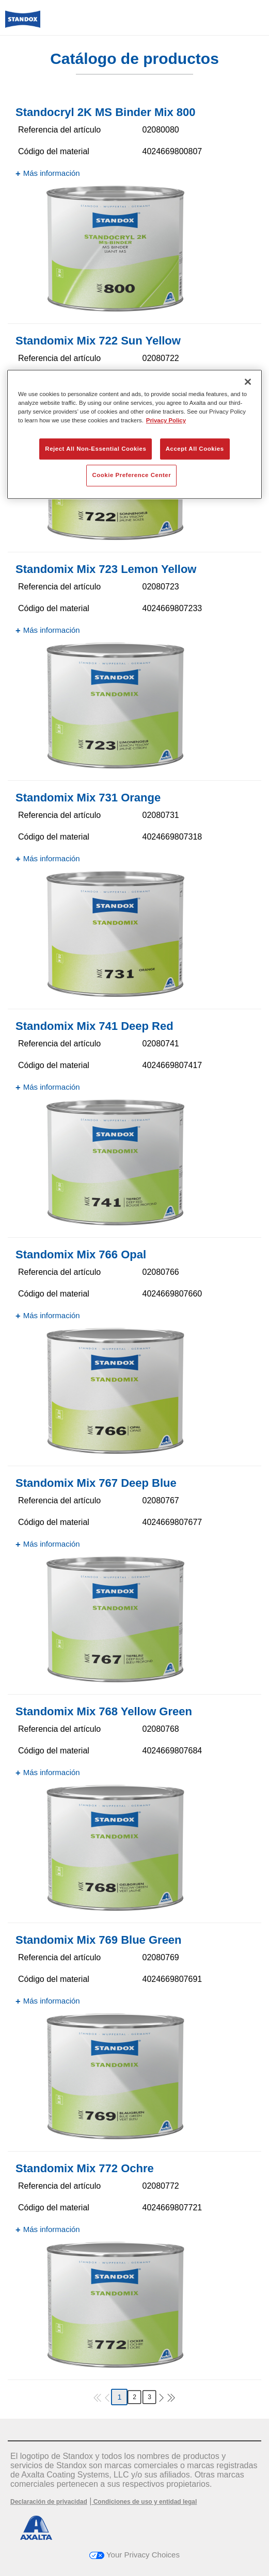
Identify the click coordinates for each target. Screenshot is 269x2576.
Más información (51, 173)
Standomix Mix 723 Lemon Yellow (105, 569)
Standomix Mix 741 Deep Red (94, 1026)
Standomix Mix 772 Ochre (84, 2168)
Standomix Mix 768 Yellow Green (103, 1711)
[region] (134, 434)
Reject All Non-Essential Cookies (95, 449)
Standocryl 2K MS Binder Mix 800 (105, 112)
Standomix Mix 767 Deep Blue (96, 1482)
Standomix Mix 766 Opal (80, 1254)
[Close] (247, 381)
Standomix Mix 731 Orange (88, 797)
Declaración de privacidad (48, 2501)
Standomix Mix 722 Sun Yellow (98, 340)
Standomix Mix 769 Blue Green (98, 1939)
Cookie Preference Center (131, 475)
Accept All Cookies (195, 449)
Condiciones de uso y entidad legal (144, 2501)
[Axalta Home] (22, 23)
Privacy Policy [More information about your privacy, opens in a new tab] (166, 421)
